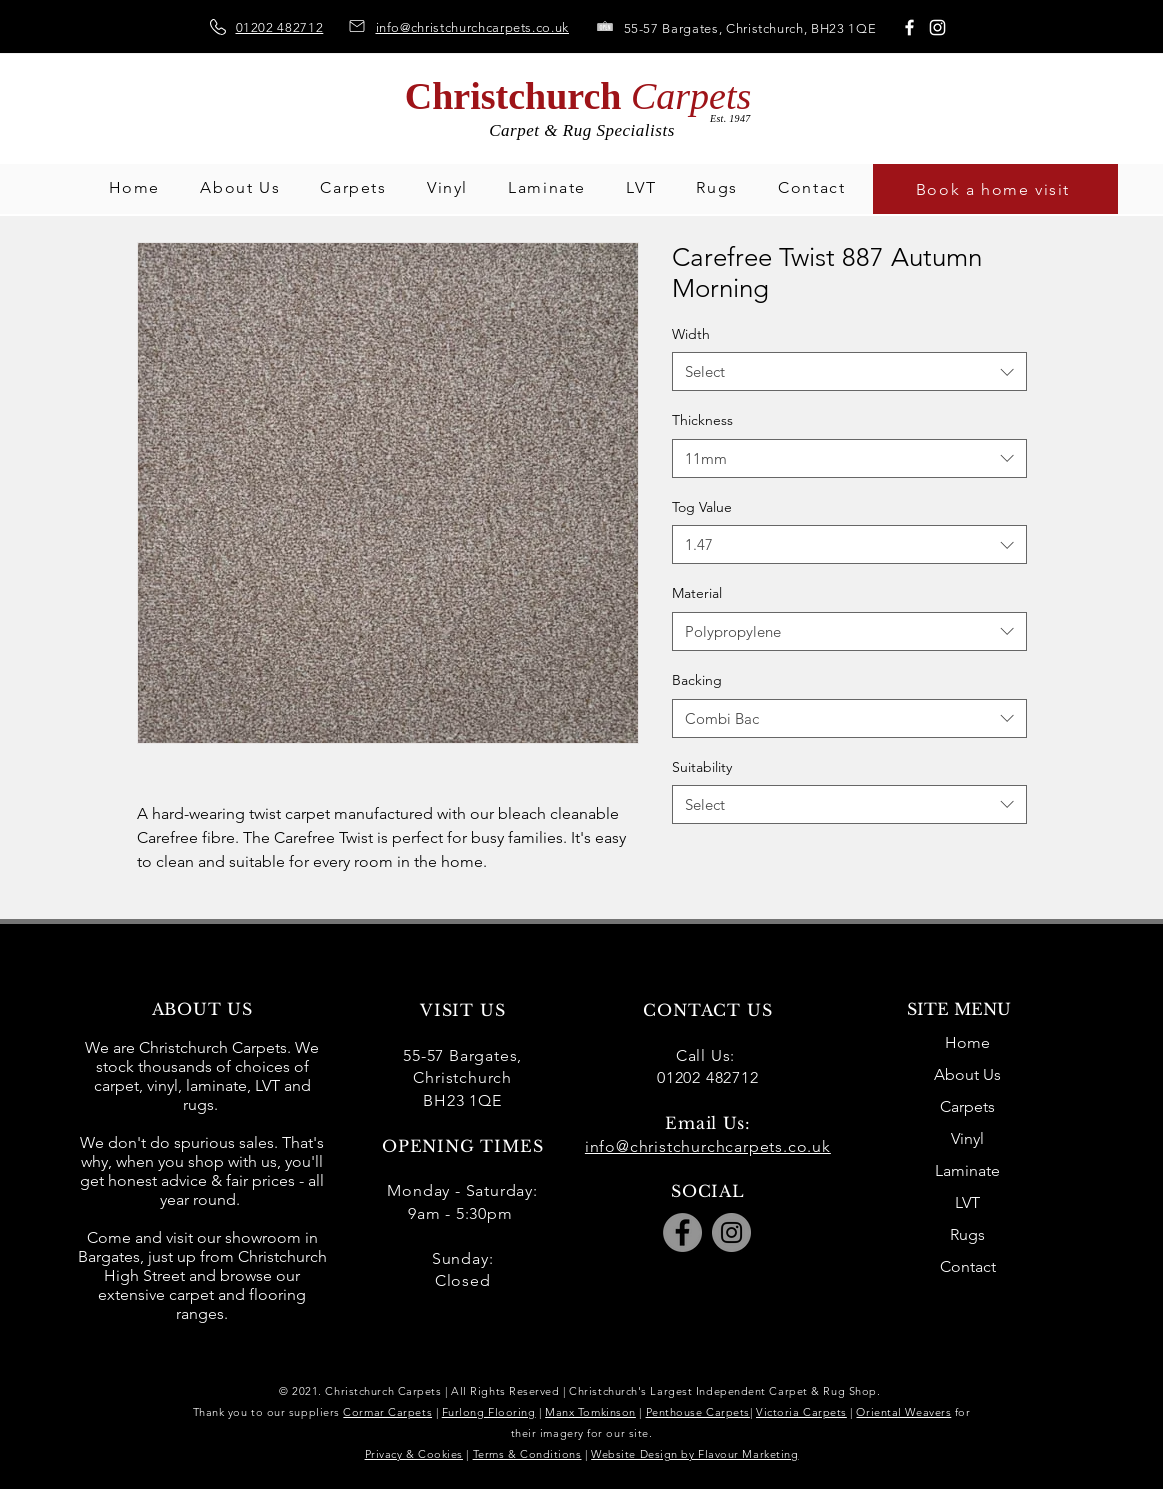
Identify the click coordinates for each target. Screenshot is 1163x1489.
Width (691, 334)
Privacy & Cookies (414, 1454)
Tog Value (702, 507)
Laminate (967, 1170)
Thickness (702, 420)
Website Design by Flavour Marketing (694, 1454)
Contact (968, 1266)
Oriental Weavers (903, 1412)
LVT (967, 1202)
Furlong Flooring (489, 1412)
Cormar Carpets (387, 1412)
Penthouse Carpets (698, 1412)
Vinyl (967, 1138)
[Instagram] (937, 27)
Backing (697, 680)
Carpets (967, 1106)
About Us (967, 1074)
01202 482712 (280, 27)
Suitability (702, 767)
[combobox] (849, 371)
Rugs (967, 1234)
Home (967, 1042)
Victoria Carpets (801, 1412)
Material (697, 593)
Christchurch (578, 96)
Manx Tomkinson (590, 1412)
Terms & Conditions (527, 1454)
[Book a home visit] (995, 189)
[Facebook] (909, 27)
